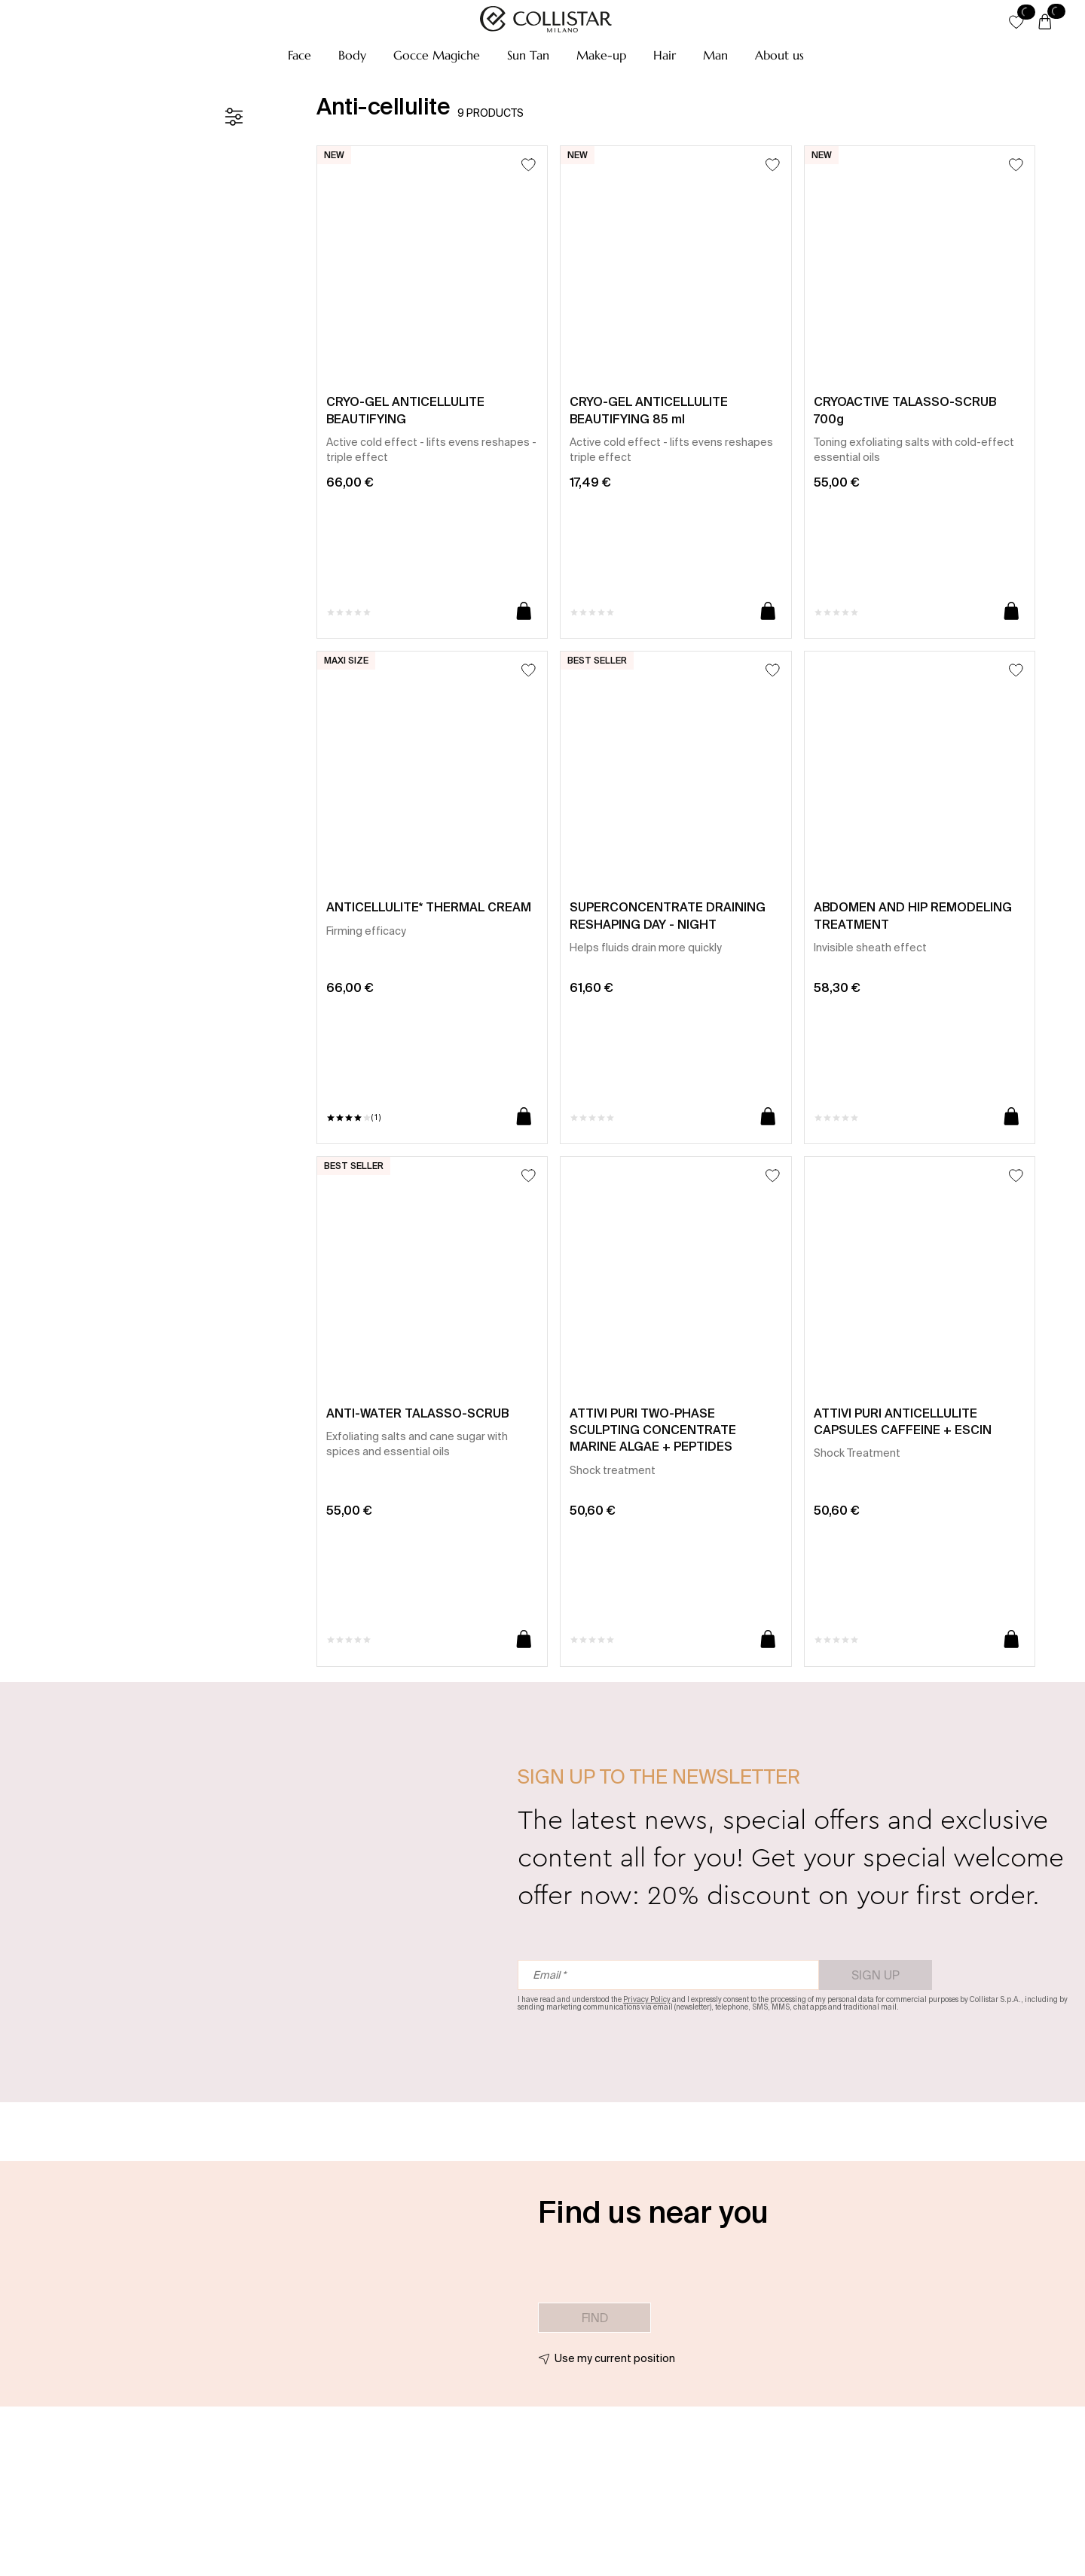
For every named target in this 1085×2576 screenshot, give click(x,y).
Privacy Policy (647, 1999)
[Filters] (233, 116)
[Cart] (1045, 23)
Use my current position (615, 2358)
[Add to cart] (524, 612)
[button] (299, 55)
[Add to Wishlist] (528, 164)
